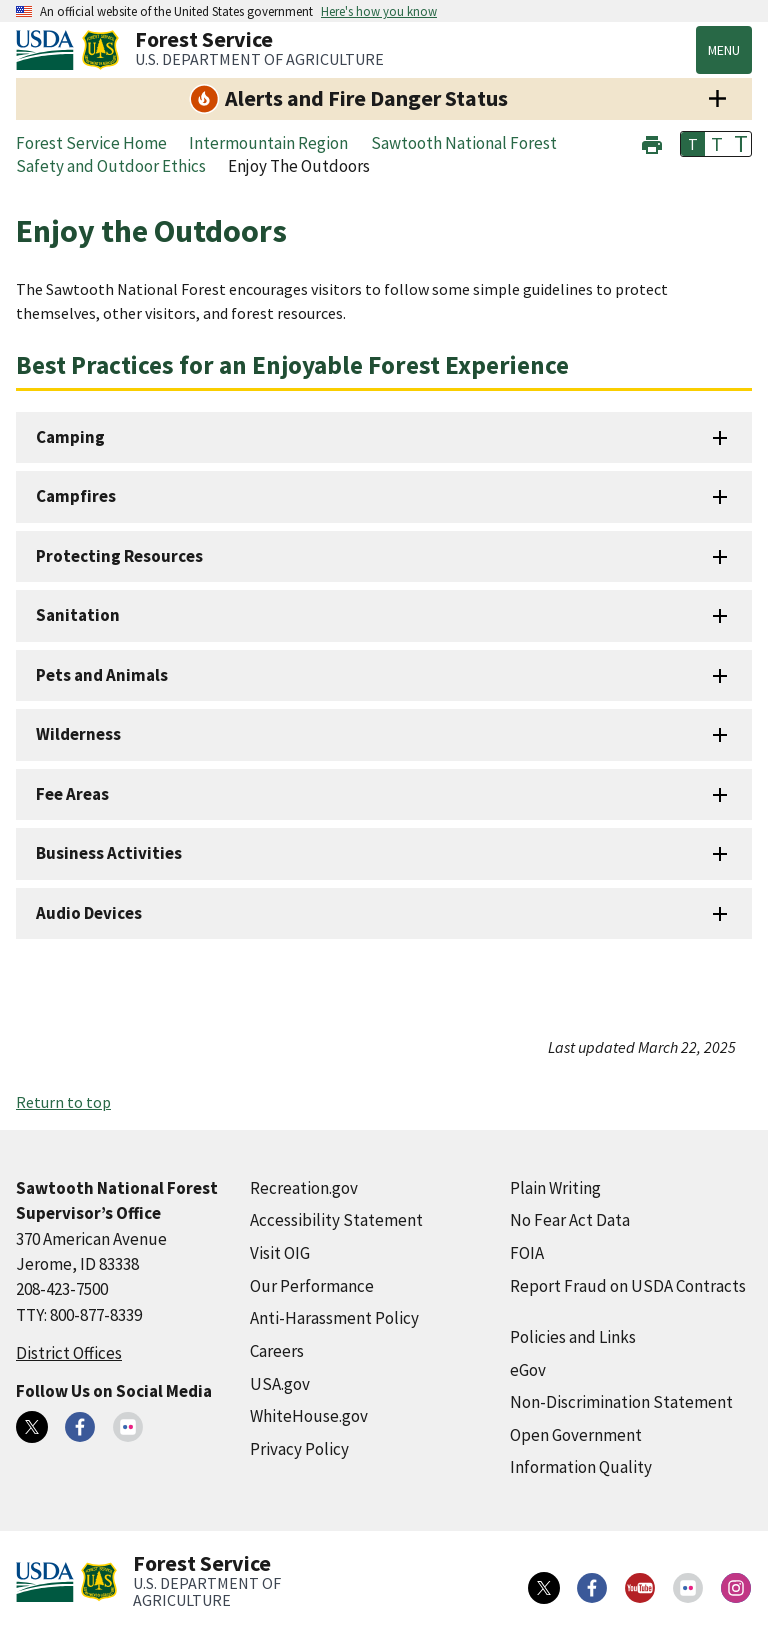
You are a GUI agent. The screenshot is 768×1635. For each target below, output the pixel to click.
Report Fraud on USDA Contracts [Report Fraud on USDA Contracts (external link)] (628, 1286)
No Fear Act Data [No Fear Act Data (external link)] (570, 1220)
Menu (724, 50)
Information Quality (581, 1467)
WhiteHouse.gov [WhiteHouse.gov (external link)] (309, 1416)
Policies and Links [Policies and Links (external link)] (573, 1337)
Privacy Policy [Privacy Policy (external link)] (299, 1449)
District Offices (69, 1353)
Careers (277, 1351)
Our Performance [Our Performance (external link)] (312, 1286)
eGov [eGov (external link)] (528, 1370)
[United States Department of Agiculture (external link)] (49, 50)
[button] (652, 142)
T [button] (693, 144)
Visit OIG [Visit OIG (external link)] (280, 1253)
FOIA (527, 1253)
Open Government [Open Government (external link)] (576, 1435)
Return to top (63, 1102)
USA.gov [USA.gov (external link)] (280, 1384)
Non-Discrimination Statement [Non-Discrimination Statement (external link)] (621, 1402)
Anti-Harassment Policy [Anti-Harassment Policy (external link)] (334, 1318)
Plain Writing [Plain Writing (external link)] (555, 1188)
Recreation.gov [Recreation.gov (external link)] (304, 1188)
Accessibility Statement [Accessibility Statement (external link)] (336, 1220)
